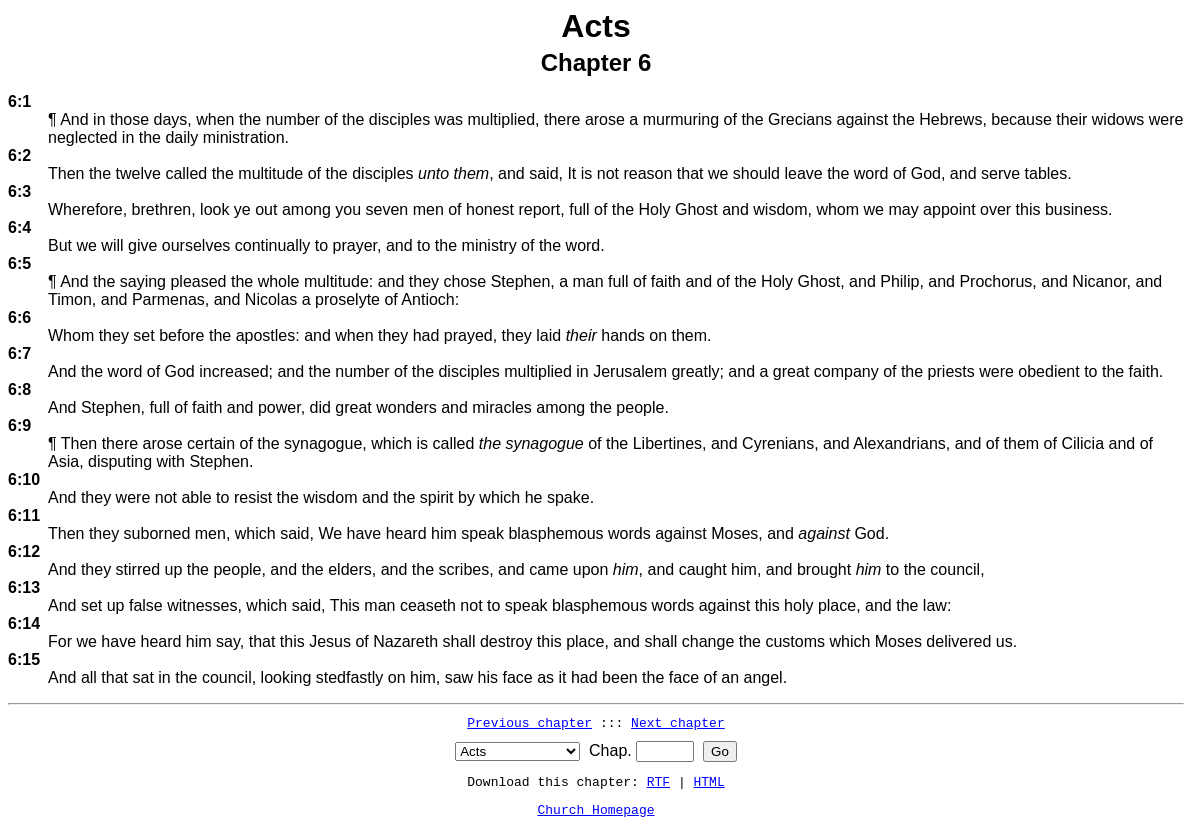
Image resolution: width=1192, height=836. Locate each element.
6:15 (24, 659)
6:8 (19, 389)
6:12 (24, 551)
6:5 (19, 263)
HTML (709, 781)
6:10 (24, 479)
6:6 (19, 317)
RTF (658, 781)
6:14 (24, 623)
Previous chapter (529, 722)
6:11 (24, 515)
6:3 (19, 191)
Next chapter (678, 722)
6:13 (24, 587)
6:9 (19, 425)
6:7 (19, 353)
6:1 (19, 101)
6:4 (19, 227)
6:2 (19, 155)
